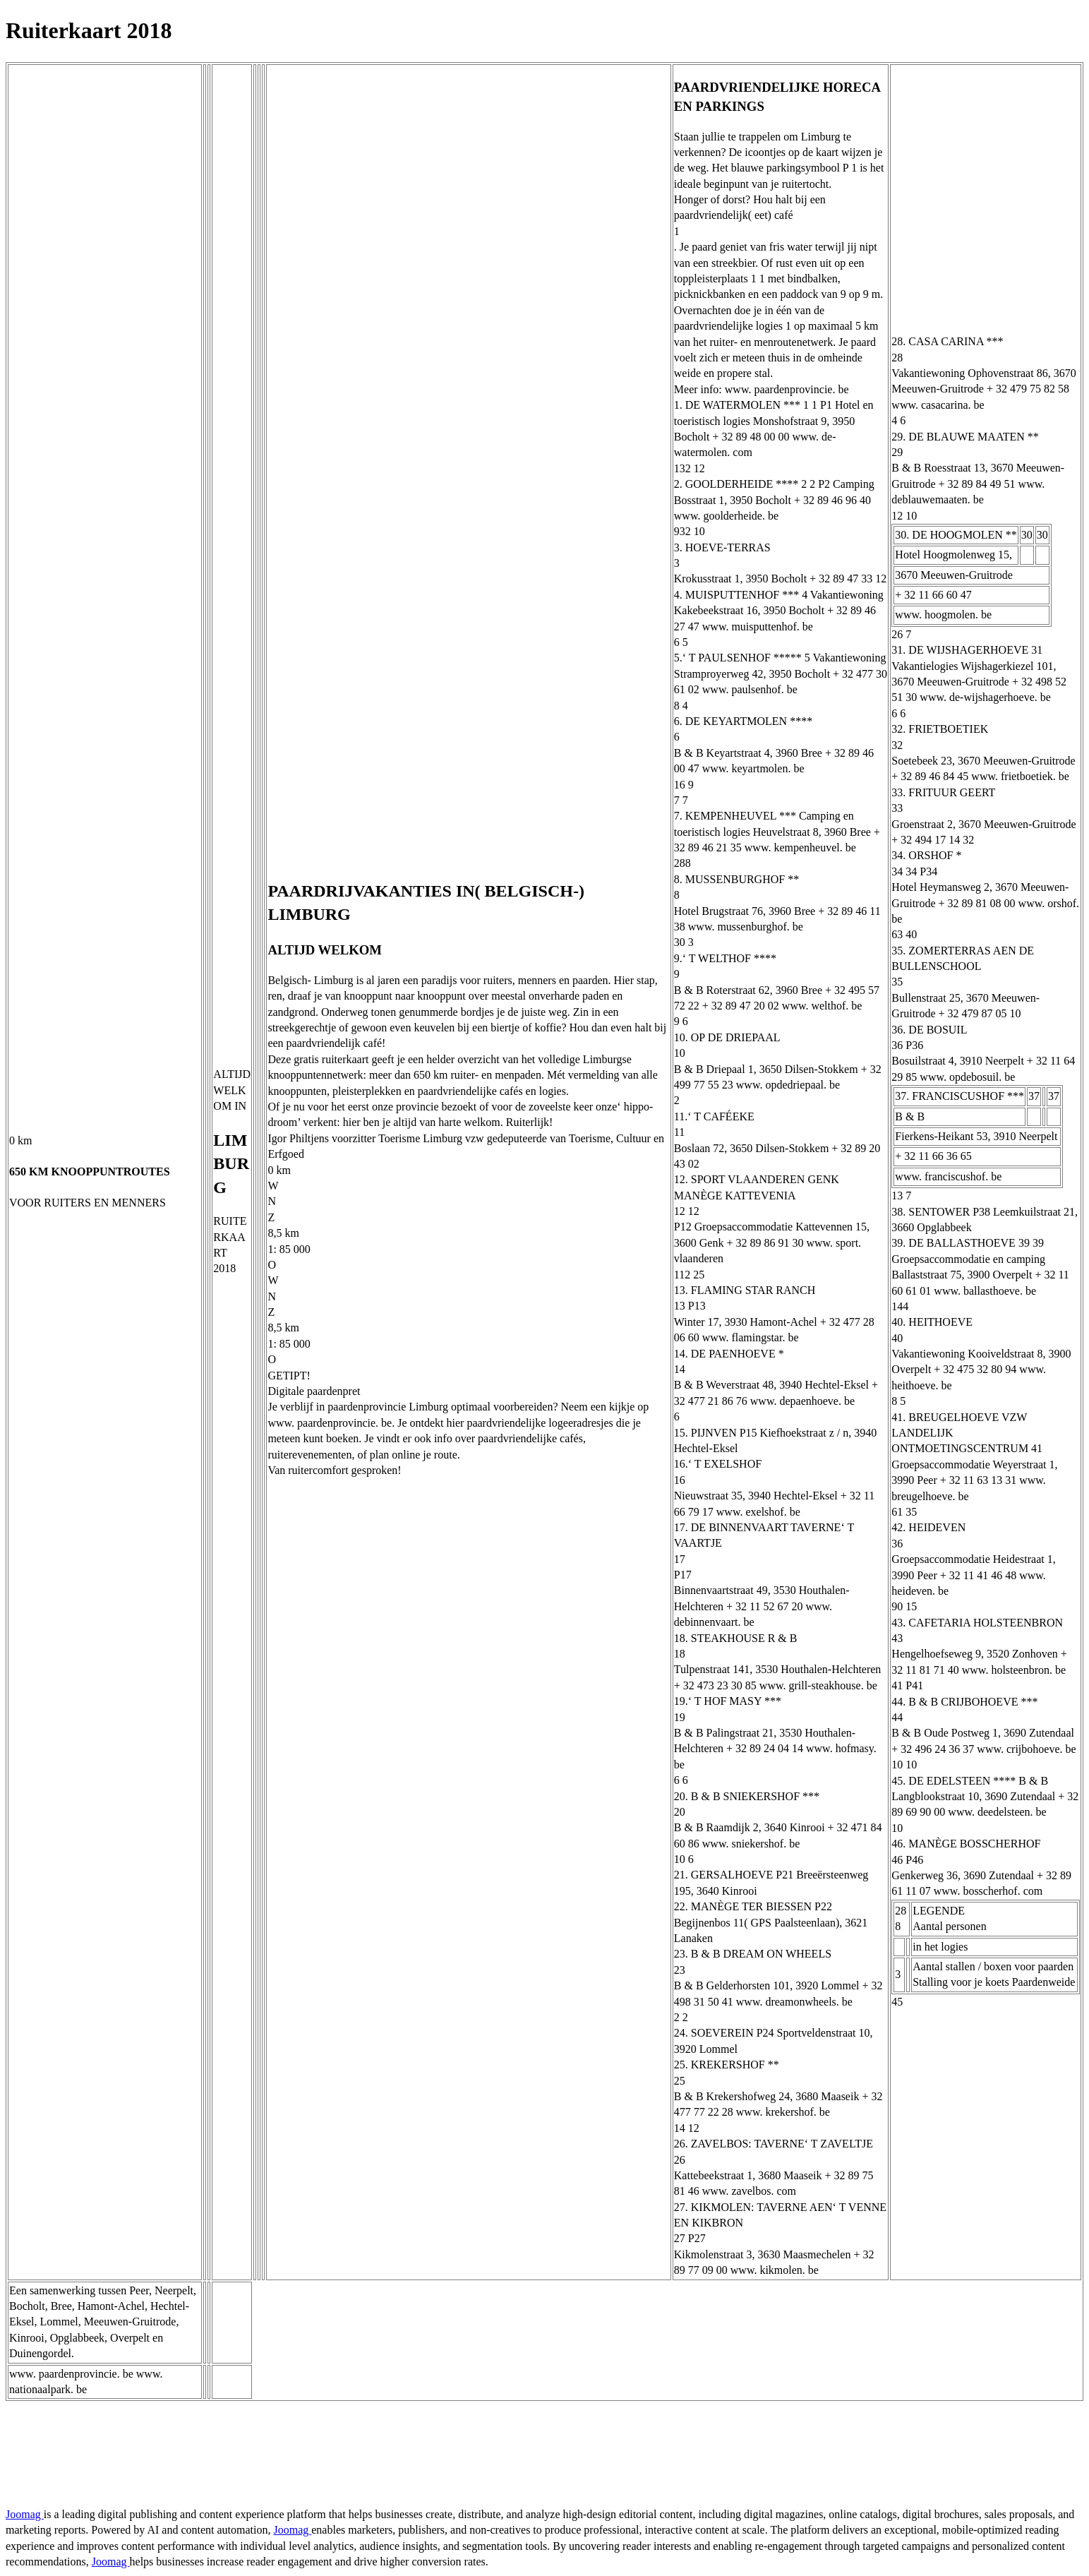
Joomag (25, 2514)
